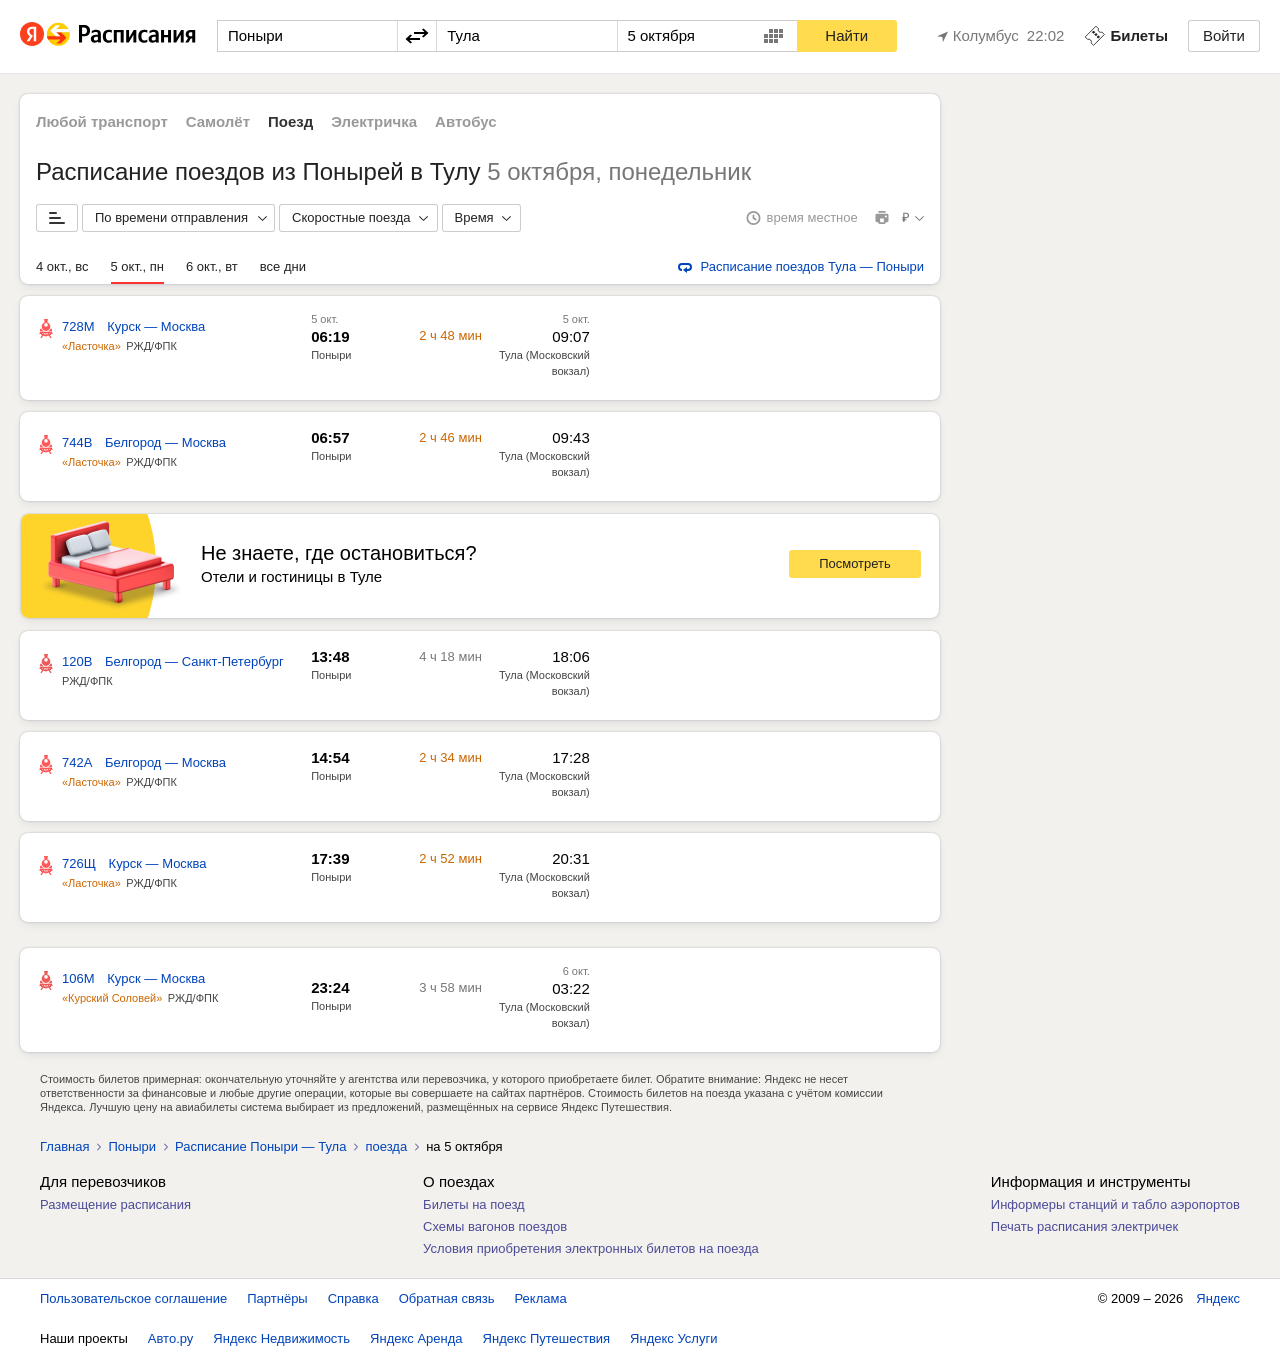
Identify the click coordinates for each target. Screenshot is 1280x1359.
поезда (386, 1146)
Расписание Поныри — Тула (260, 1146)
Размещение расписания (115, 1204)
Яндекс (1218, 1298)
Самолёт (218, 121)
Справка (353, 1298)
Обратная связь (447, 1298)
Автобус (466, 121)
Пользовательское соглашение (133, 1298)
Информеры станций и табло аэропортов (1115, 1204)
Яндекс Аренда (416, 1338)
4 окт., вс (62, 266)
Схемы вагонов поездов (495, 1226)
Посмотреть (855, 563)
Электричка (374, 121)
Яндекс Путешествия (547, 1338)
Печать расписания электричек (1084, 1226)
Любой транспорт (102, 121)
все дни (283, 266)
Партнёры (277, 1298)
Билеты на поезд (474, 1204)
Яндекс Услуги (673, 1338)
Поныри (331, 355)
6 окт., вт (212, 266)
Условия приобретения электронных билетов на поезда (591, 1248)
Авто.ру (171, 1338)
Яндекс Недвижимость (281, 1338)
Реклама (541, 1298)
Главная (64, 1146)
